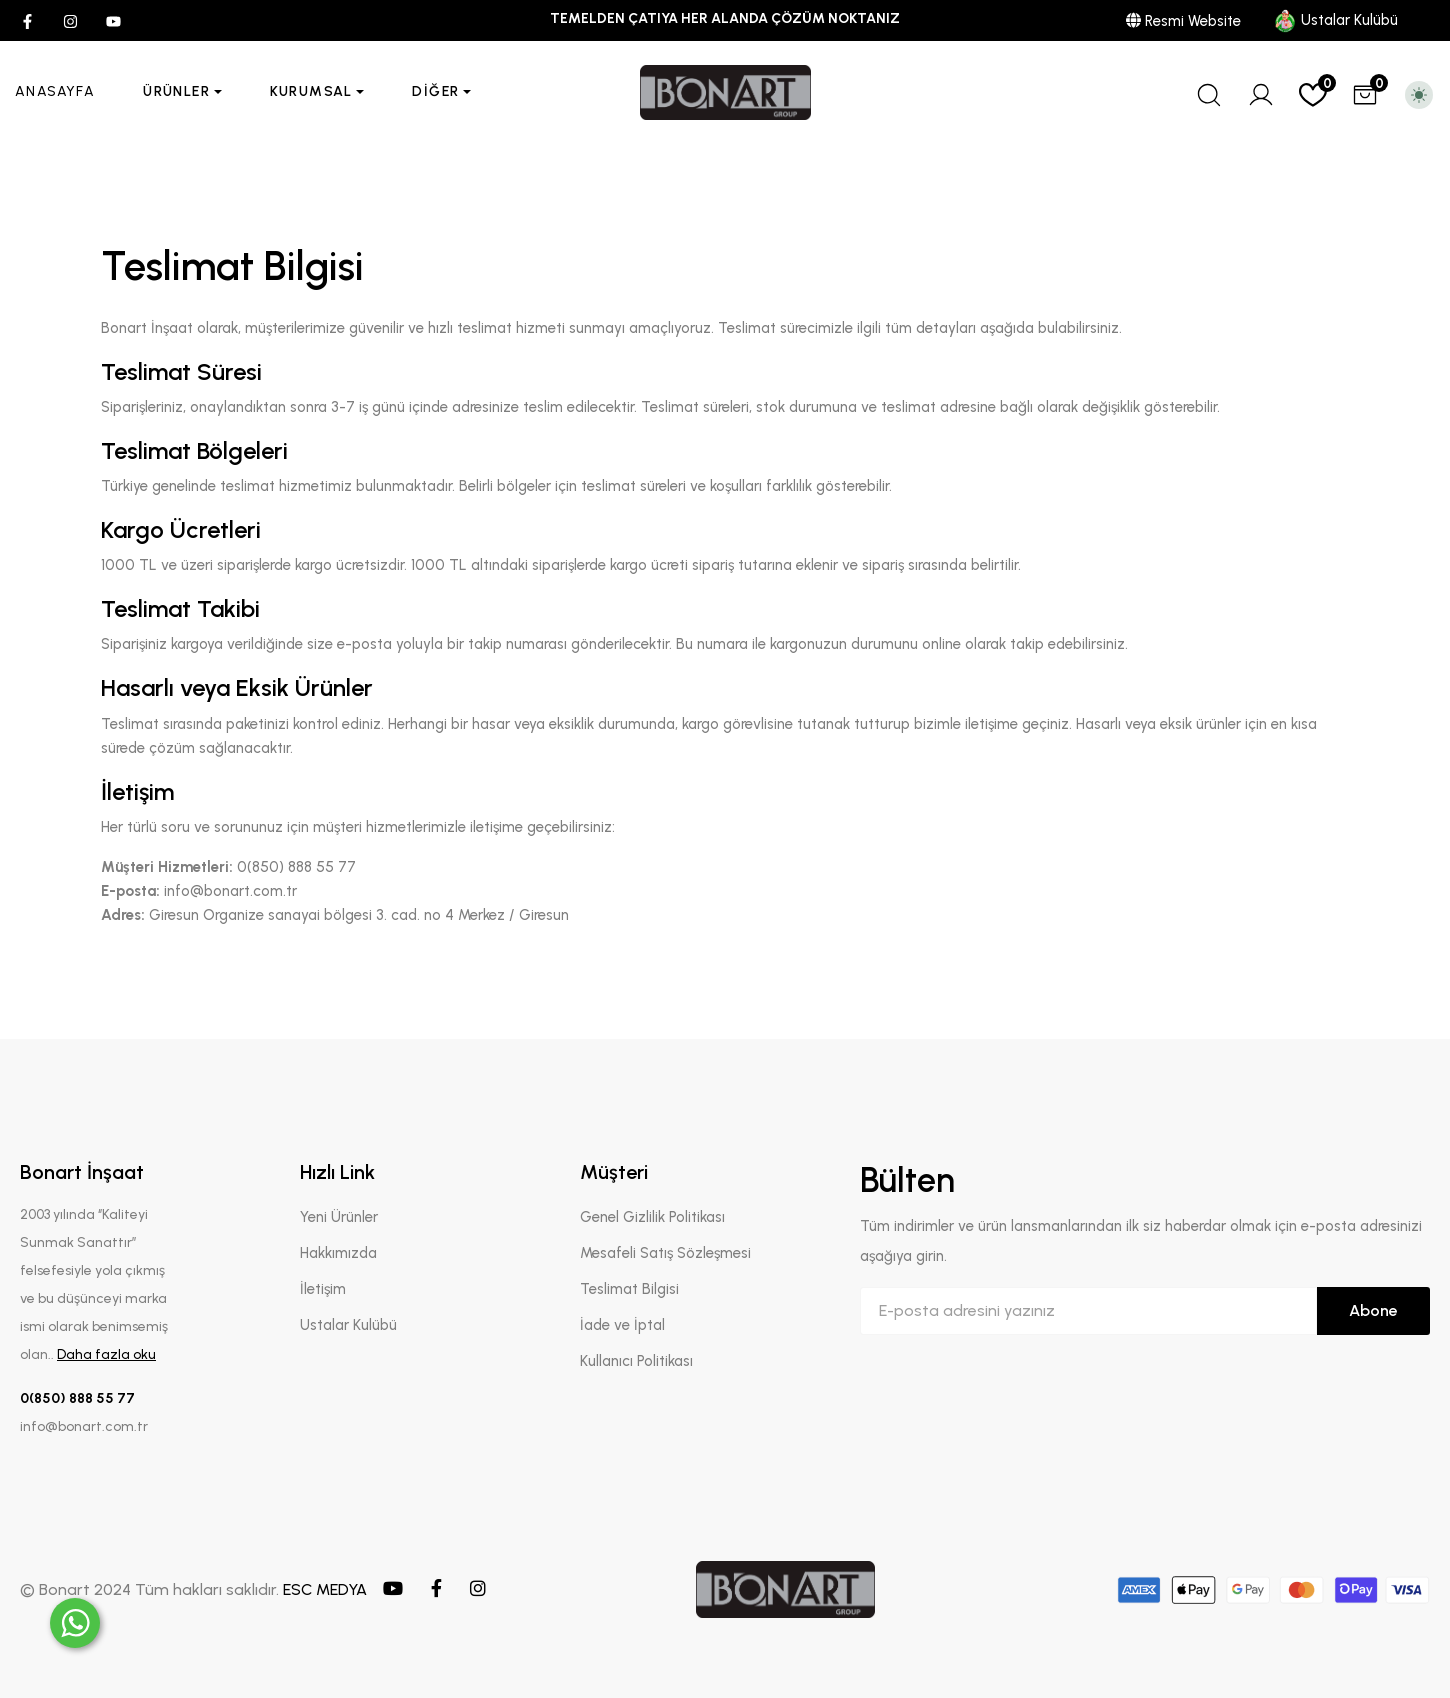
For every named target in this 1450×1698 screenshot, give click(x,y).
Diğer (435, 91)
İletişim (323, 1289)
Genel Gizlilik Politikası (652, 1217)
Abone (1373, 1310)
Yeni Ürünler (339, 1217)
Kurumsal (311, 91)
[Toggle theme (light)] (1419, 95)
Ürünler (176, 91)
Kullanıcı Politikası (636, 1361)
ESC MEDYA (325, 1589)
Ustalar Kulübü (1335, 20)
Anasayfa (55, 91)
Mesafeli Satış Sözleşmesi (665, 1253)
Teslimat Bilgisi (629, 1289)
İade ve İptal (622, 1325)
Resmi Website (1183, 21)
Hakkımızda (338, 1253)
